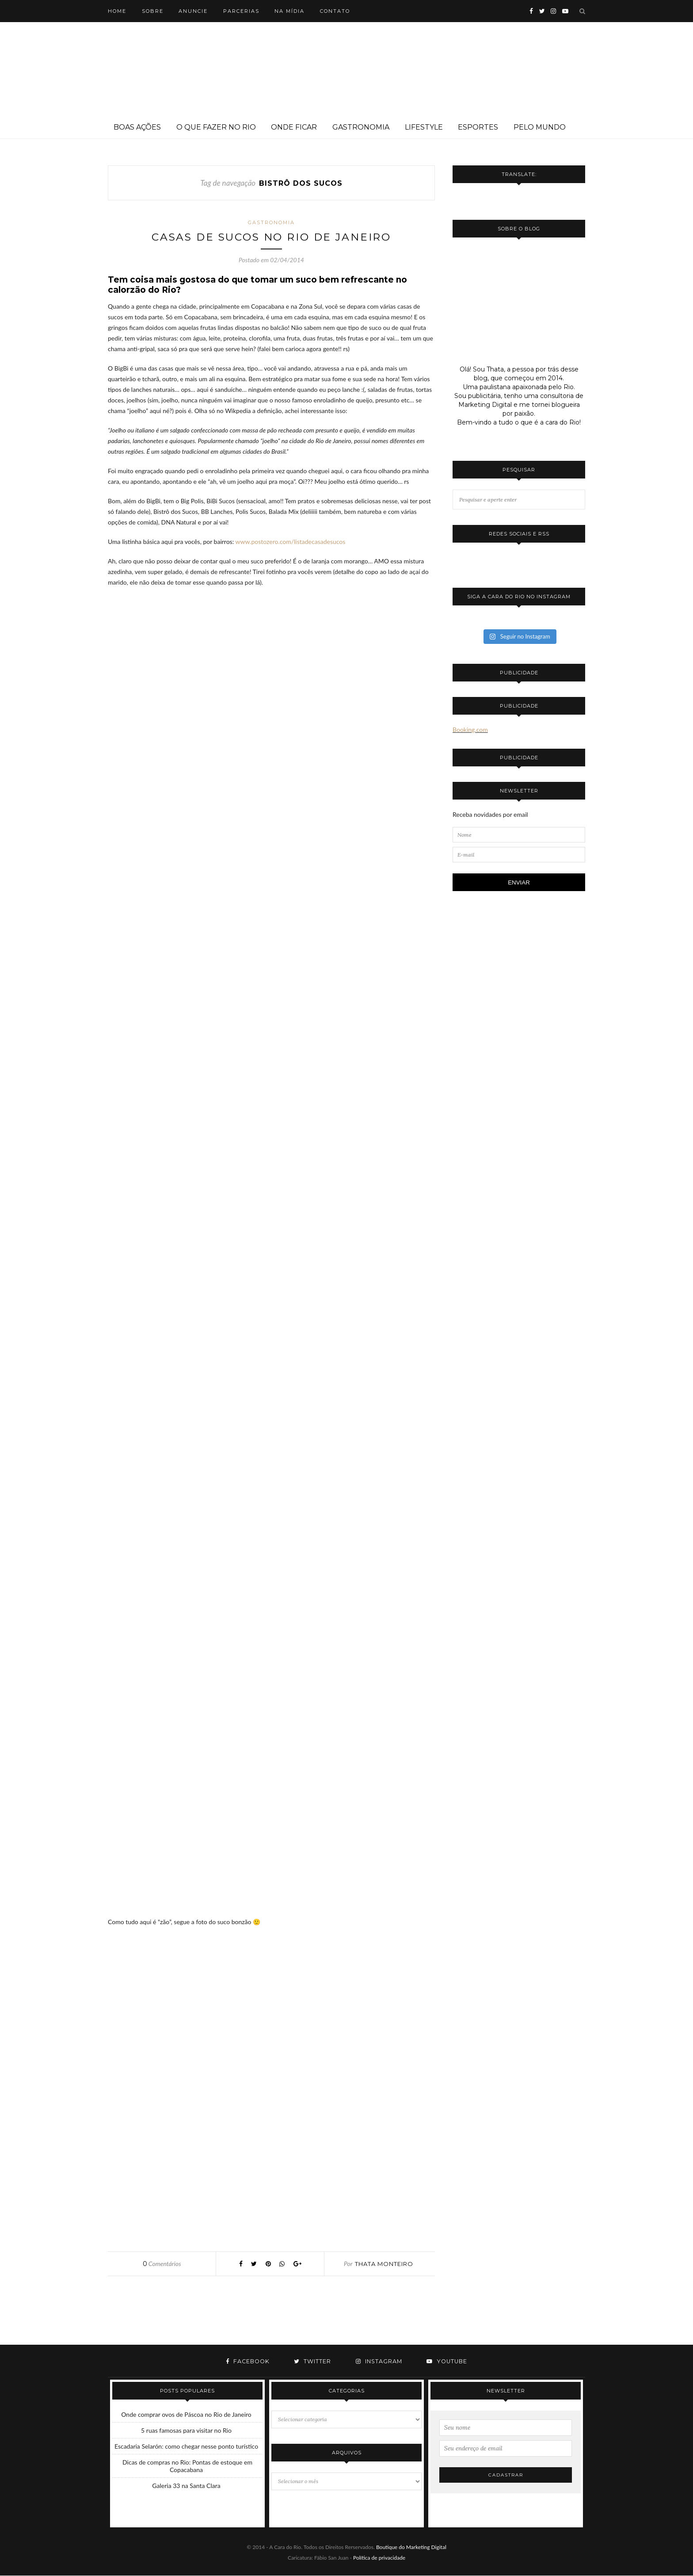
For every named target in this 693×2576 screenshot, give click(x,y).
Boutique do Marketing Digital (411, 2547)
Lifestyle (424, 127)
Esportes (478, 127)
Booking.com (470, 729)
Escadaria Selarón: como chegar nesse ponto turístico (186, 2446)
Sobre (153, 11)
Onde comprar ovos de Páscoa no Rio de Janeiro (186, 2415)
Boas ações (137, 127)
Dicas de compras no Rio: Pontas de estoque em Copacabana (187, 2466)
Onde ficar (294, 127)
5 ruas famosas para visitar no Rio (186, 2430)
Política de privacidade (379, 2558)
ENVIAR (519, 882)
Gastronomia (360, 127)
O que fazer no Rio (216, 127)
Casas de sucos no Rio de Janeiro (271, 237)
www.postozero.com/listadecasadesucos (290, 542)
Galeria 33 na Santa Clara (186, 2486)
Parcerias (241, 11)
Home (117, 11)
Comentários (162, 2264)
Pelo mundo (540, 127)
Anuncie (193, 11)
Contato (335, 11)
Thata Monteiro (384, 2264)
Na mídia (289, 11)
